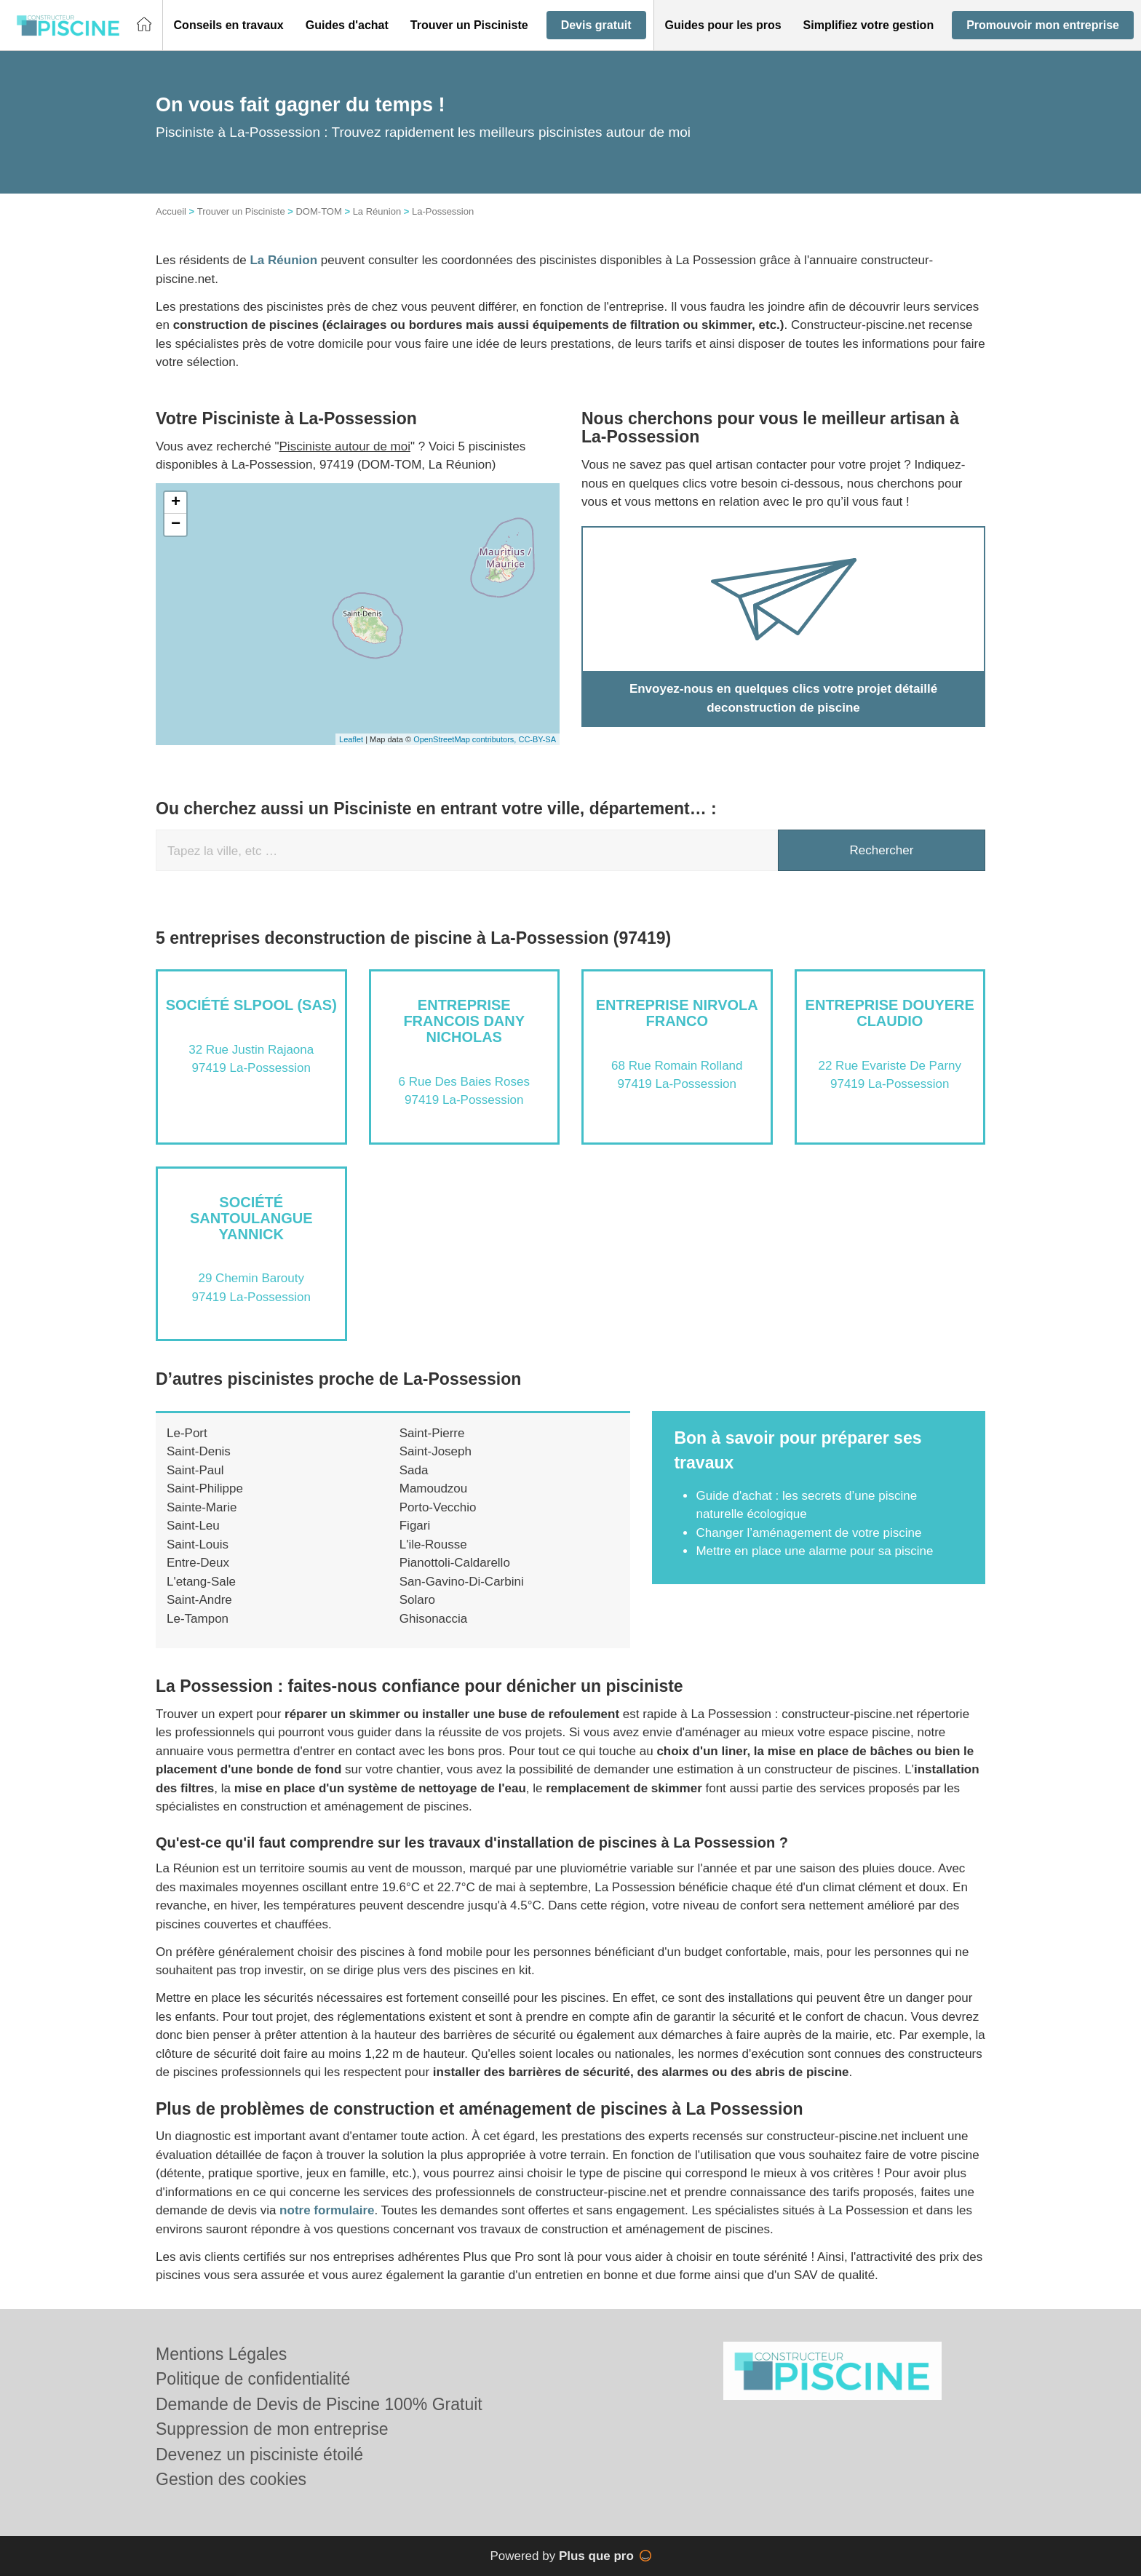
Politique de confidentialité (253, 2378)
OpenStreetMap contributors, (465, 739)
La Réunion (377, 211)
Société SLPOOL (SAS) (251, 1005)
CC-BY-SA (537, 739)
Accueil (171, 211)
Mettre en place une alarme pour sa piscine (814, 1551)
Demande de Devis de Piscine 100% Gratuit (319, 2404)
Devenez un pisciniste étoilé (259, 2454)
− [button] (175, 525)
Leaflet (351, 739)
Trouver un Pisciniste (241, 211)
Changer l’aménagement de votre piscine (808, 1533)
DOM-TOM (318, 211)
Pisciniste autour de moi (344, 446)
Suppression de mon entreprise (272, 2429)
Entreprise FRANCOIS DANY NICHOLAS (464, 1021)
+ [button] (175, 503)
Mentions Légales (221, 2354)
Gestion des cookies (231, 2479)
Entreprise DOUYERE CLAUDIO (890, 1013)
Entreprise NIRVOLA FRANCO (677, 1013)
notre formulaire (326, 2210)
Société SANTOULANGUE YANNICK (251, 1218)
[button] (229, 25)
